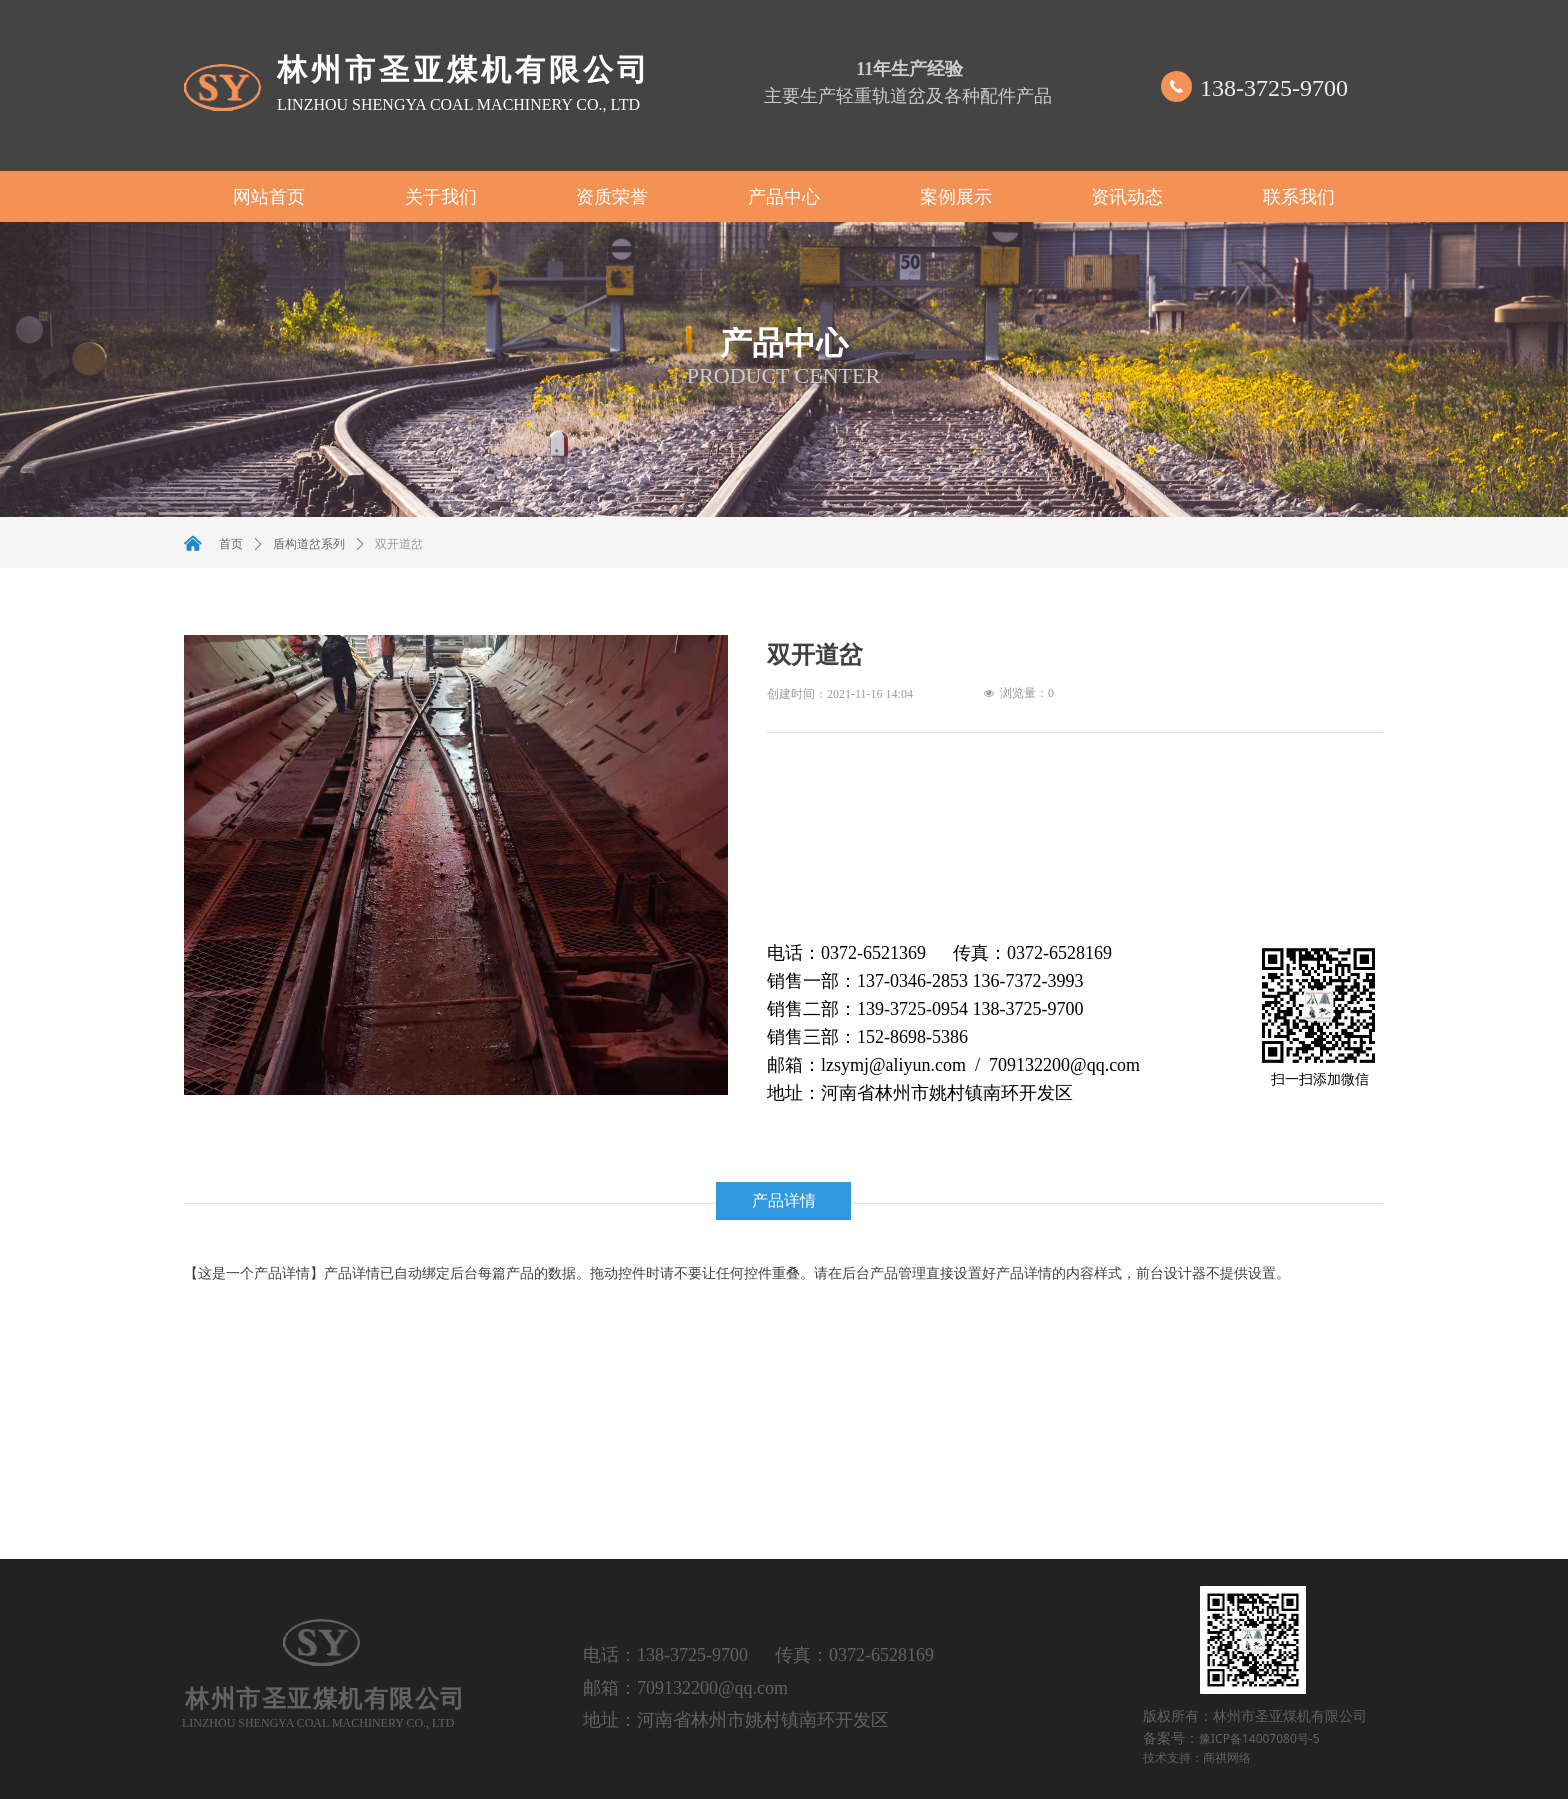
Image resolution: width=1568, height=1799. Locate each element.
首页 (231, 544)
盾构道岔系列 (309, 544)
